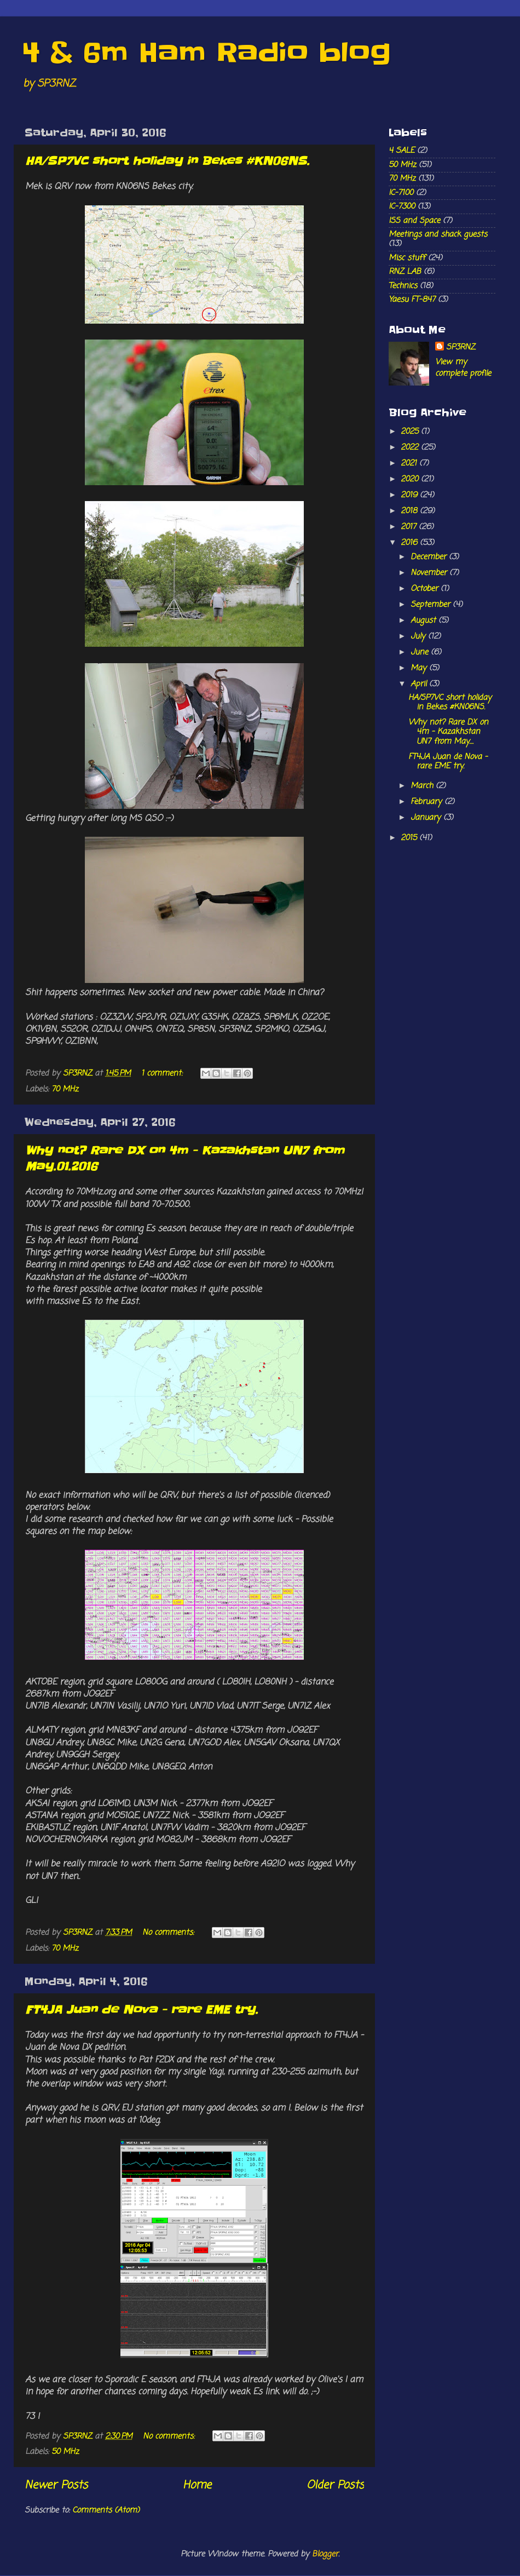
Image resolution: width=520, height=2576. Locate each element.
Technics (403, 286)
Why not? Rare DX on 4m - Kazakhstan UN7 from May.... (448, 732)
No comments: (169, 1933)
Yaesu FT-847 (412, 300)
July (419, 636)
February (427, 802)
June (421, 652)
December (430, 557)
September (432, 605)
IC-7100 (401, 193)
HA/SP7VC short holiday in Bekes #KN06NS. (167, 161)
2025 (411, 432)
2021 (410, 463)
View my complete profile (463, 367)
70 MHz (64, 1089)
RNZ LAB (405, 272)
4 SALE (401, 151)
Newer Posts (56, 2485)
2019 (410, 495)
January (427, 818)
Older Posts (335, 2485)
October (426, 589)
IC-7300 (402, 206)
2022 (411, 447)
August (424, 620)
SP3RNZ (460, 347)
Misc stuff (407, 258)
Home (197, 2485)
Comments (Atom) (106, 2510)
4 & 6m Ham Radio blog (206, 52)
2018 (410, 511)
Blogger (325, 2554)
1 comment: (163, 1073)
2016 (410, 543)
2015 (410, 838)
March (423, 786)
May (420, 668)
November (430, 573)
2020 (411, 479)
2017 (410, 527)
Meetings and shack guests (438, 234)
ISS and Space (414, 221)
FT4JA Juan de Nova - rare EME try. (141, 2009)
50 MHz (65, 2452)
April (420, 684)
